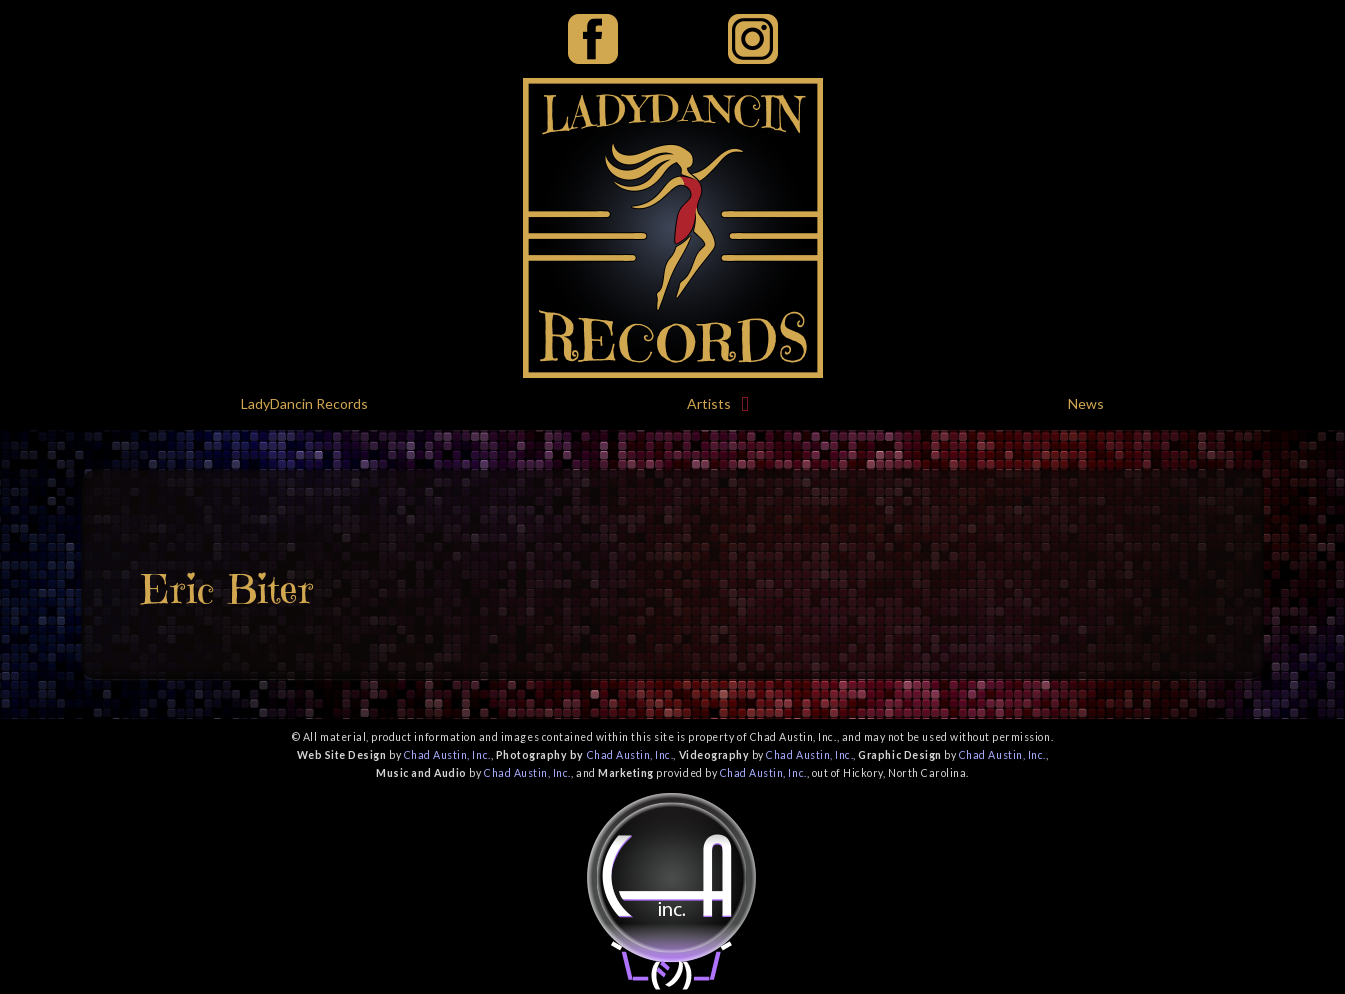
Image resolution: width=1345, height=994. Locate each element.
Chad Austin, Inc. (447, 755)
